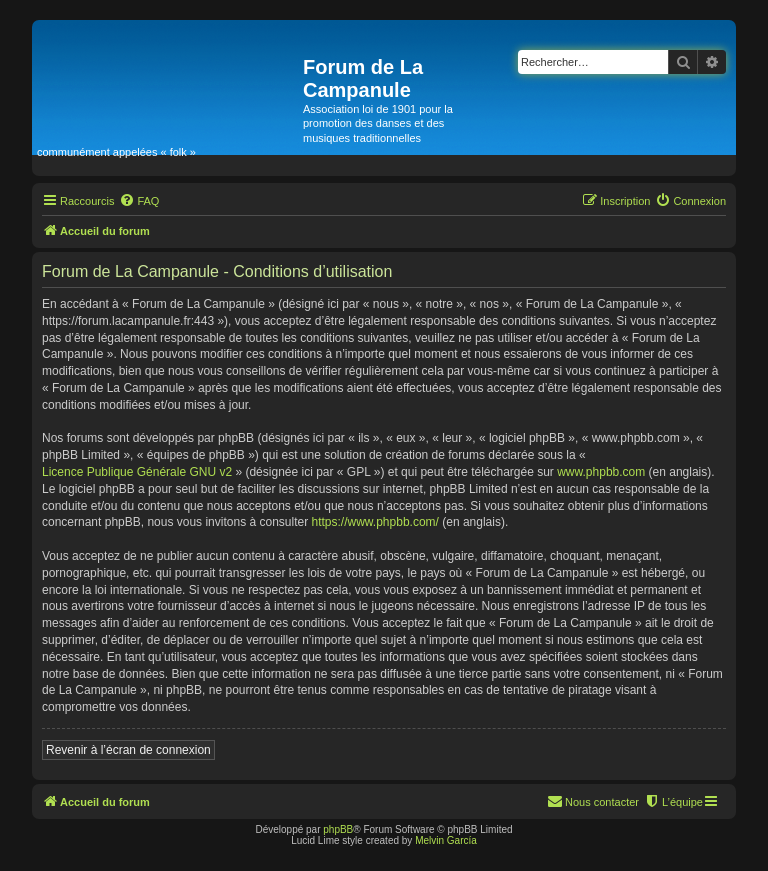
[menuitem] (139, 201)
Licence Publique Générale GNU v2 (137, 472)
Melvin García (446, 840)
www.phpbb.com (601, 472)
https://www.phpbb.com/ (375, 522)
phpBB (338, 829)
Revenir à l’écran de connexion (128, 750)
